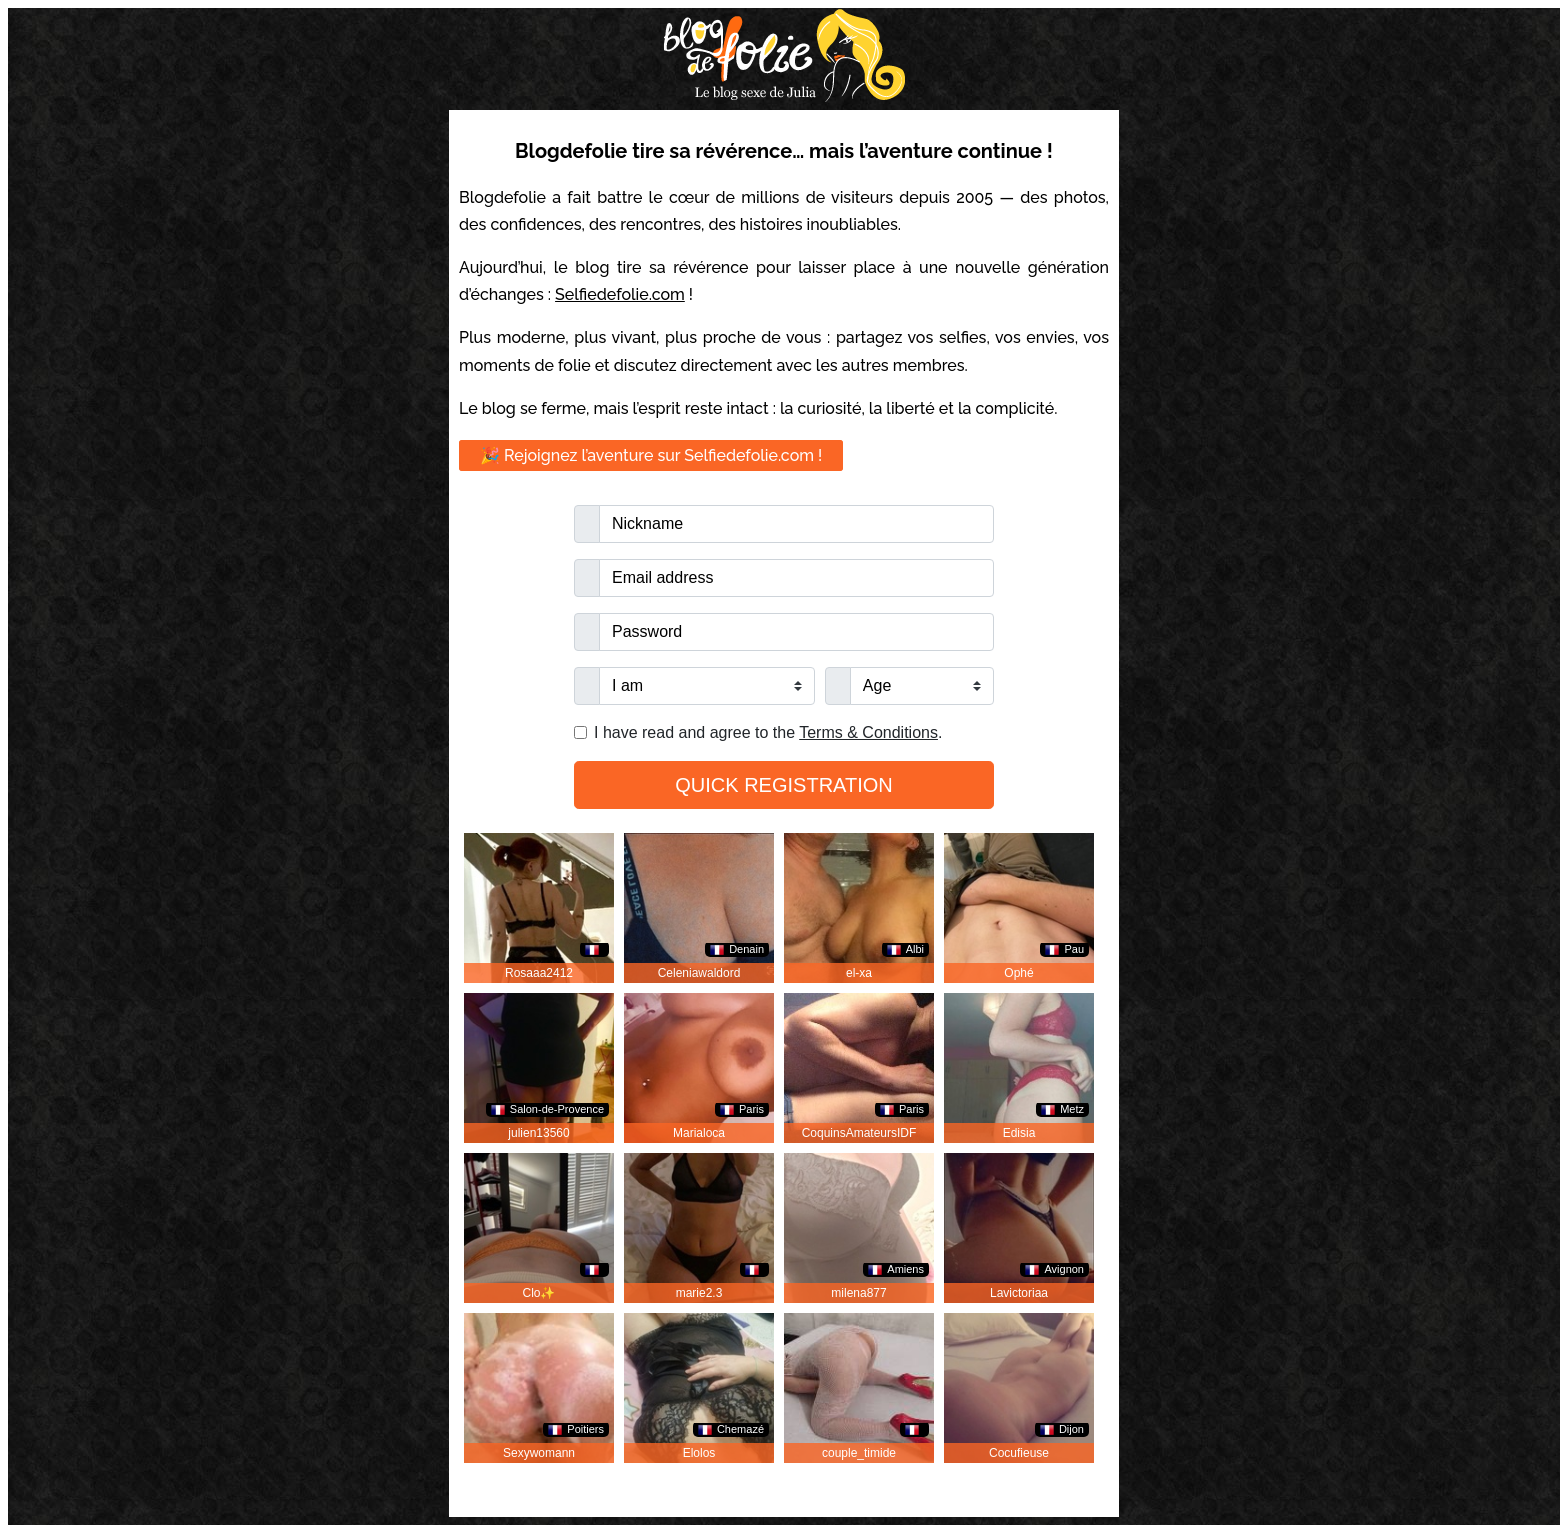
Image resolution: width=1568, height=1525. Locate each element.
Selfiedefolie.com (620, 294)
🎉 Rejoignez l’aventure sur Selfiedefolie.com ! (651, 455)
